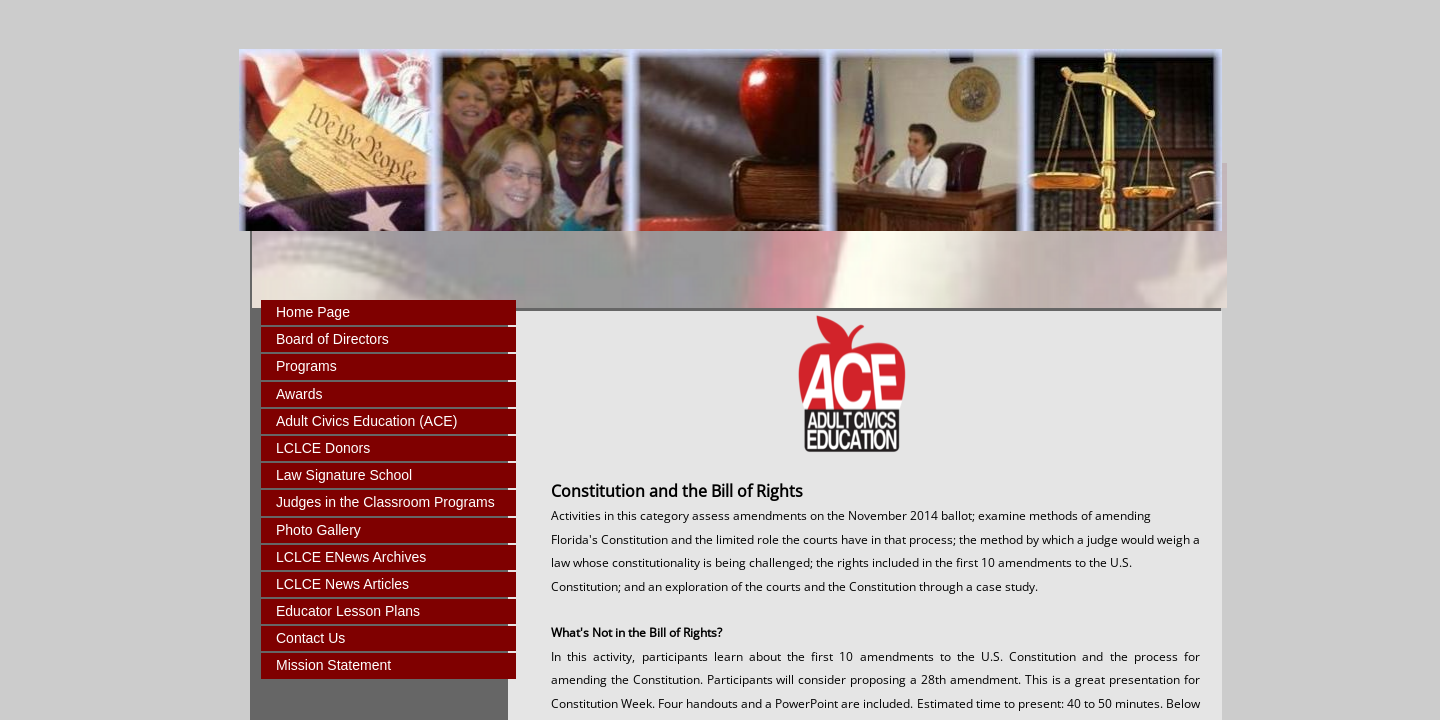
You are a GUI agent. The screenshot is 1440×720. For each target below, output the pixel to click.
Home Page (313, 312)
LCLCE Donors (323, 448)
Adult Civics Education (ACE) (366, 421)
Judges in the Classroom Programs (385, 502)
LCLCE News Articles (342, 584)
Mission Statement (333, 665)
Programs (306, 366)
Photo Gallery (318, 530)
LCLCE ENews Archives (351, 557)
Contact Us (310, 638)
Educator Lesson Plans (348, 611)
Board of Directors (332, 339)
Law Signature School (344, 475)
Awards (299, 394)
